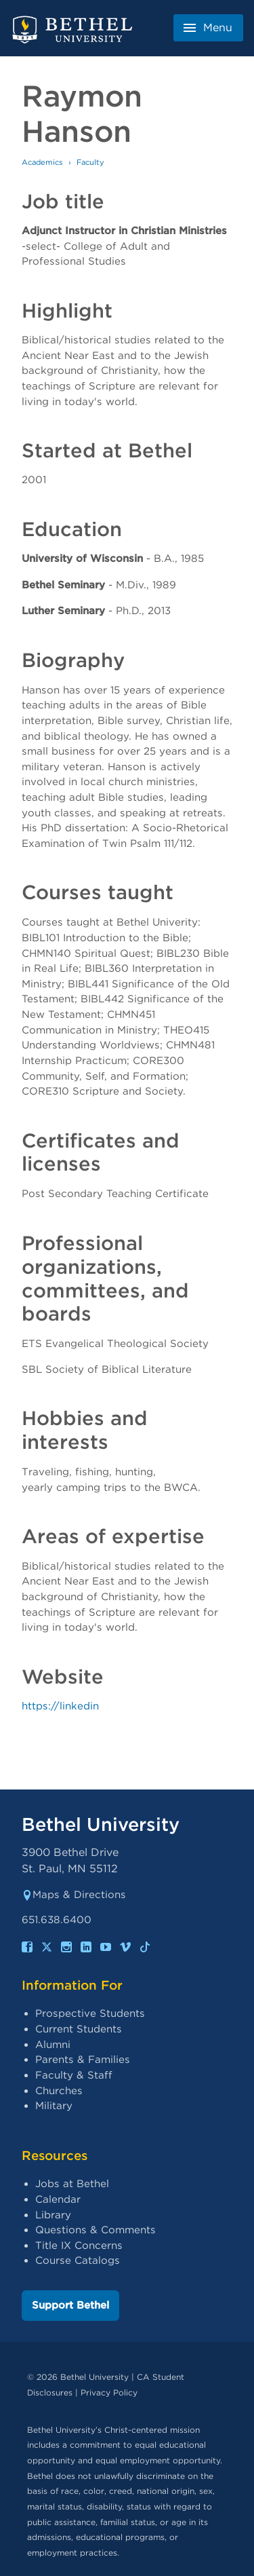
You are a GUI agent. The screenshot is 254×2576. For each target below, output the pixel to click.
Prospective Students (90, 2013)
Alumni (52, 2045)
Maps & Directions (74, 1895)
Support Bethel (70, 2305)
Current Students (78, 2029)
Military (53, 2106)
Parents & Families (82, 2059)
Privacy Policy (109, 2392)
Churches (59, 2091)
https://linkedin (60, 1706)
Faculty (90, 162)
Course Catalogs (77, 2260)
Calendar (58, 2199)
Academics (42, 162)
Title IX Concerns (79, 2245)
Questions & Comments (95, 2230)
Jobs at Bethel (72, 2184)
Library (53, 2215)
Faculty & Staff (73, 2075)
